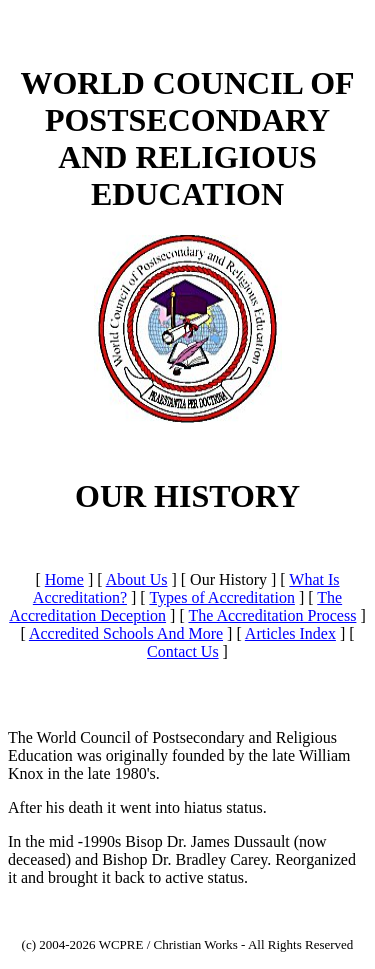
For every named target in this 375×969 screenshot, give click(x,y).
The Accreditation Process (272, 615)
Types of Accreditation (222, 597)
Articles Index (290, 633)
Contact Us (183, 651)
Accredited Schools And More (126, 633)
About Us (137, 579)
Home (64, 579)
